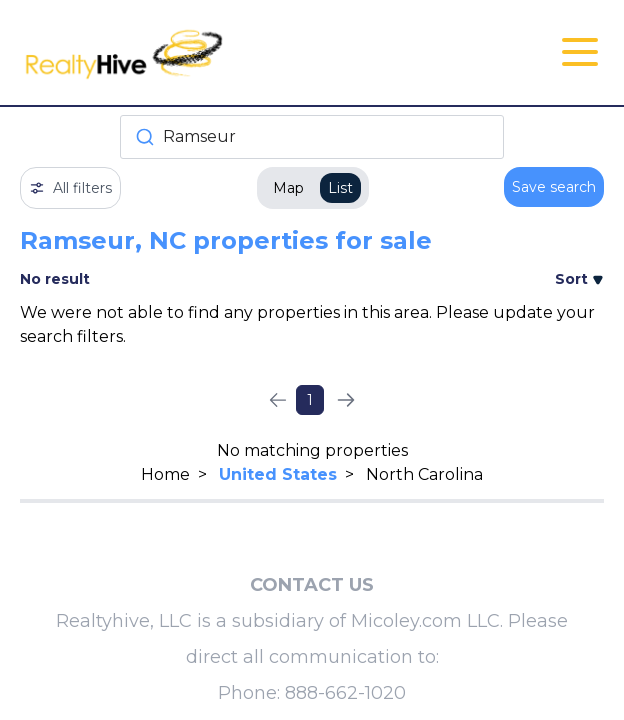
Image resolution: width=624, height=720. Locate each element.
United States (278, 474)
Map (288, 188)
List (340, 188)
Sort (579, 279)
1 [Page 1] (310, 400)
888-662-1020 (345, 693)
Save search (554, 187)
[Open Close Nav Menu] (580, 52)
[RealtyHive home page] (214, 52)
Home (165, 474)
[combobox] (312, 137)
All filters (70, 188)
